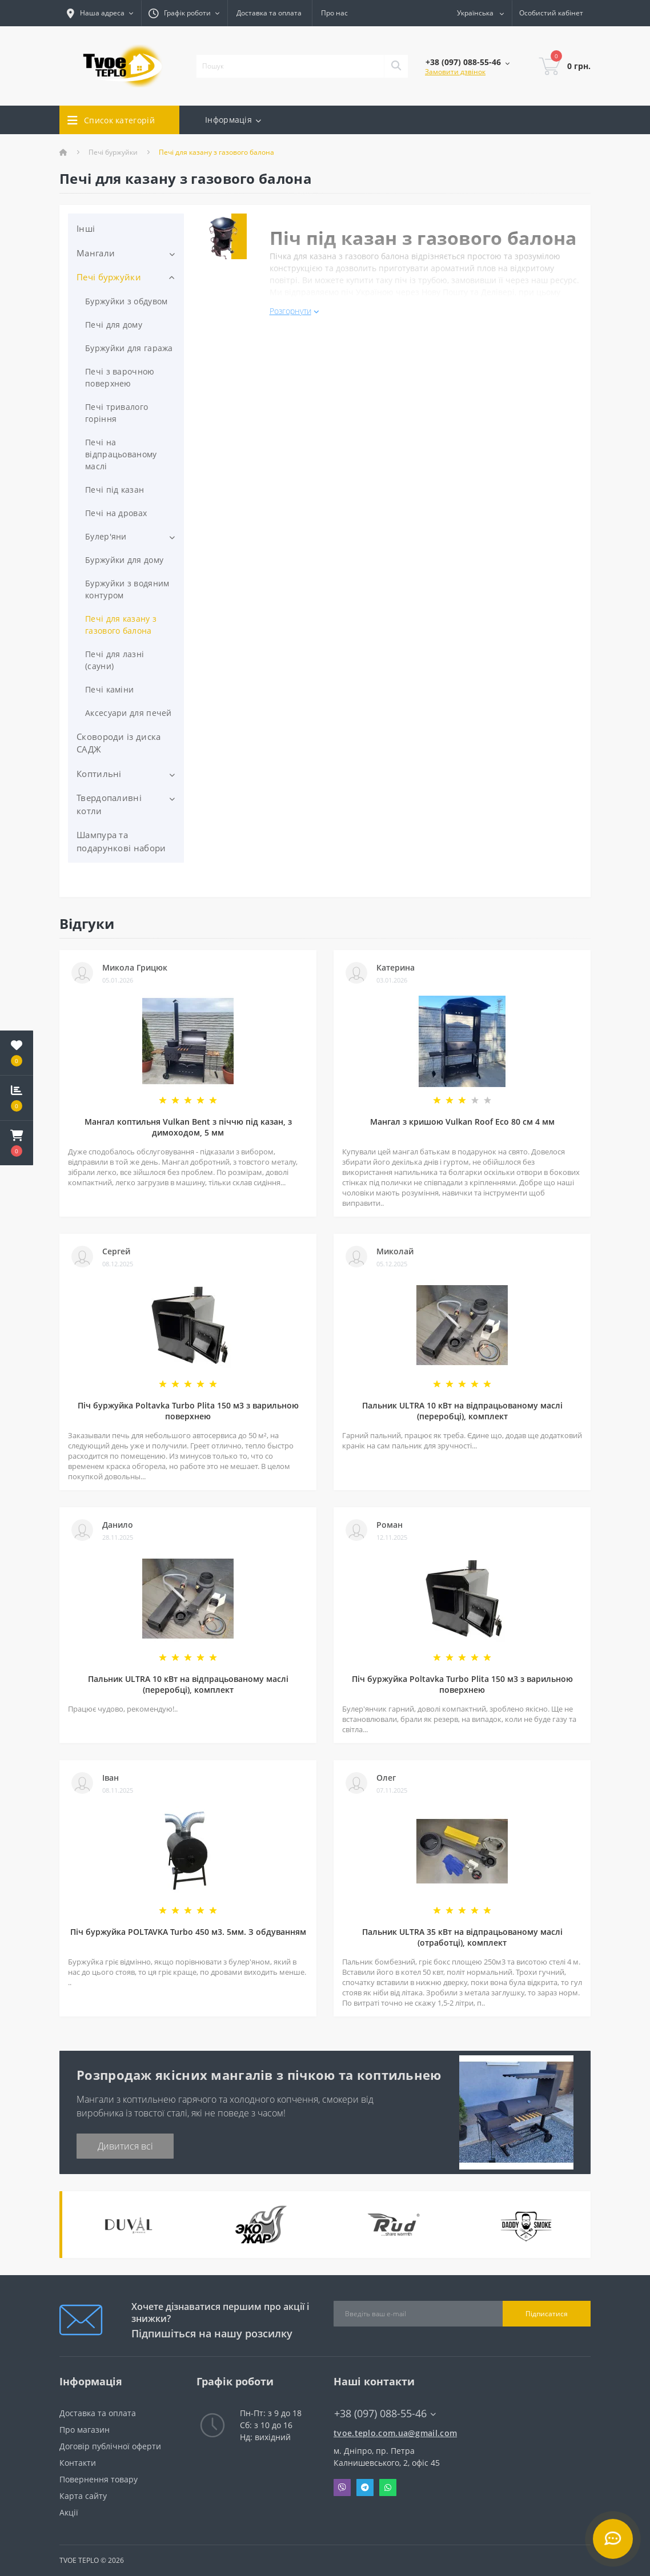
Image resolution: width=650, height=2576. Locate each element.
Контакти (77, 2462)
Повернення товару (98, 2479)
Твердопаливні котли (109, 804)
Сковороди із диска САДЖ (119, 743)
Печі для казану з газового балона (121, 624)
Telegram (365, 2488)
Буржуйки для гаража (129, 348)
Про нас (334, 13)
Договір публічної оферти (110, 2446)
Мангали (96, 253)
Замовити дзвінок (455, 72)
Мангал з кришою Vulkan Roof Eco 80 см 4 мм (462, 1121)
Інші (86, 228)
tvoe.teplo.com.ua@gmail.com (394, 2433)
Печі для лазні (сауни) (114, 660)
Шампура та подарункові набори (121, 841)
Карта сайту (83, 2495)
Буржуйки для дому (124, 559)
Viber (342, 2488)
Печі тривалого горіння (116, 412)
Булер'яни (106, 536)
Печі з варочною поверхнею (120, 377)
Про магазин (84, 2429)
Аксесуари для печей (128, 712)
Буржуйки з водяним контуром (127, 589)
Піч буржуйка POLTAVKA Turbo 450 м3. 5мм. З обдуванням (188, 1931)
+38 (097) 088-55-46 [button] (385, 2413)
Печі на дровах (116, 513)
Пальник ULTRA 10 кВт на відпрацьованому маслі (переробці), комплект (462, 1411)
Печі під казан (114, 489)
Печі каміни (109, 689)
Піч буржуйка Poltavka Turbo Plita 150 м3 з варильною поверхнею (188, 1411)
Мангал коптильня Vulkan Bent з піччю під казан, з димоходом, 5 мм (188, 1127)
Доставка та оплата (269, 13)
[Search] (396, 66)
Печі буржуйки (113, 152)
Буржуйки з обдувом (126, 301)
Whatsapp (387, 2488)
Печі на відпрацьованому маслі (121, 454)
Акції (68, 2512)
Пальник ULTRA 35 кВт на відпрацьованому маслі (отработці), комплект (462, 1937)
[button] (16, 1143)
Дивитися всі (125, 2146)
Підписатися (546, 2314)
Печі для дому (113, 324)
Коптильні (99, 773)
